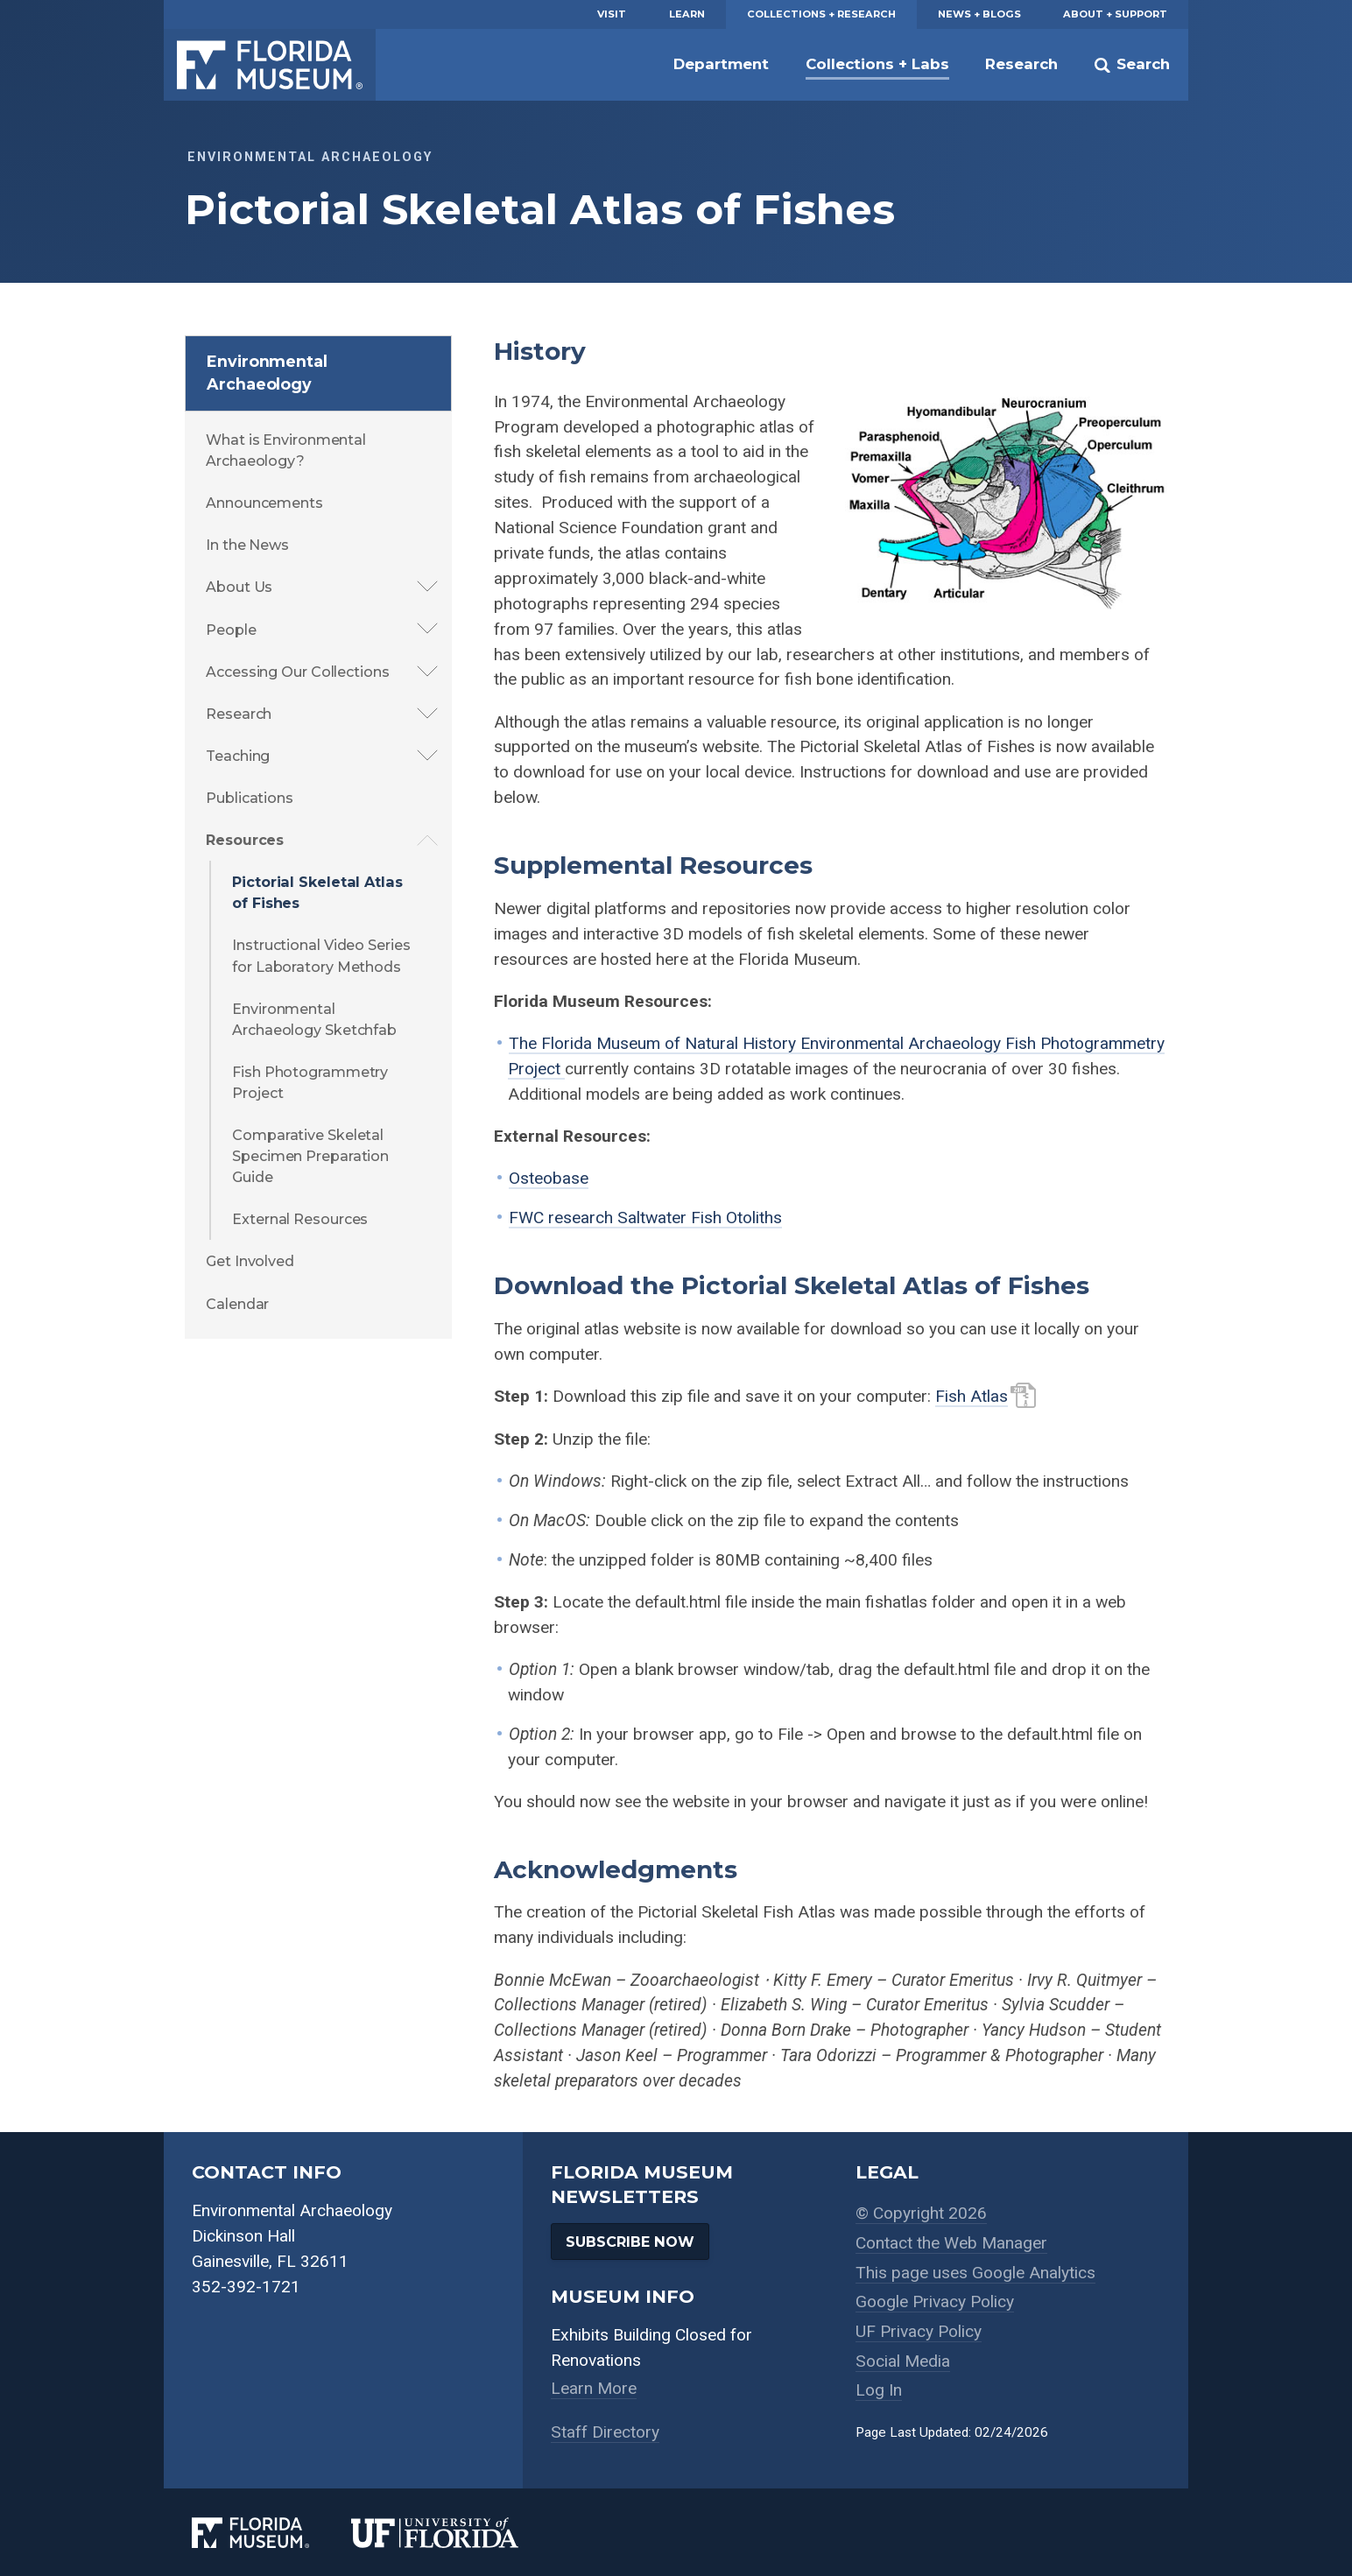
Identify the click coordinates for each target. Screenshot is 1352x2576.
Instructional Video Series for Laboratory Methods (321, 955)
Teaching (238, 755)
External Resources (300, 1219)
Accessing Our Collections (298, 671)
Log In (879, 2390)
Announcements (264, 502)
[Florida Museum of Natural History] (271, 2532)
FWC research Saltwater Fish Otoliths (645, 1217)
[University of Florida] (455, 2532)
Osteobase (548, 1178)
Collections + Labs (877, 64)
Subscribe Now (630, 2241)
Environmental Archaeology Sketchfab (314, 1019)
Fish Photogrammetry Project (310, 1082)
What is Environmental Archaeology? (286, 450)
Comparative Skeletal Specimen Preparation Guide (310, 1156)
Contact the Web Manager (951, 2243)
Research (1021, 64)
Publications (249, 797)
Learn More (594, 2388)
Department (721, 64)
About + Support (1115, 14)
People (231, 629)
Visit (611, 14)
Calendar (237, 1304)
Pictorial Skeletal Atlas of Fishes (317, 892)
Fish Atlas (971, 1396)
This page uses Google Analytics (975, 2273)
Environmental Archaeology (267, 372)
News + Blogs (979, 14)
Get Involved (250, 1261)
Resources (245, 839)
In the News (247, 544)
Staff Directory (605, 2432)
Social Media (903, 2361)
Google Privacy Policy (935, 2301)
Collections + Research (821, 14)
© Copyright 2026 (921, 2213)
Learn (687, 14)
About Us (239, 586)
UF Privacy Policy (919, 2331)
